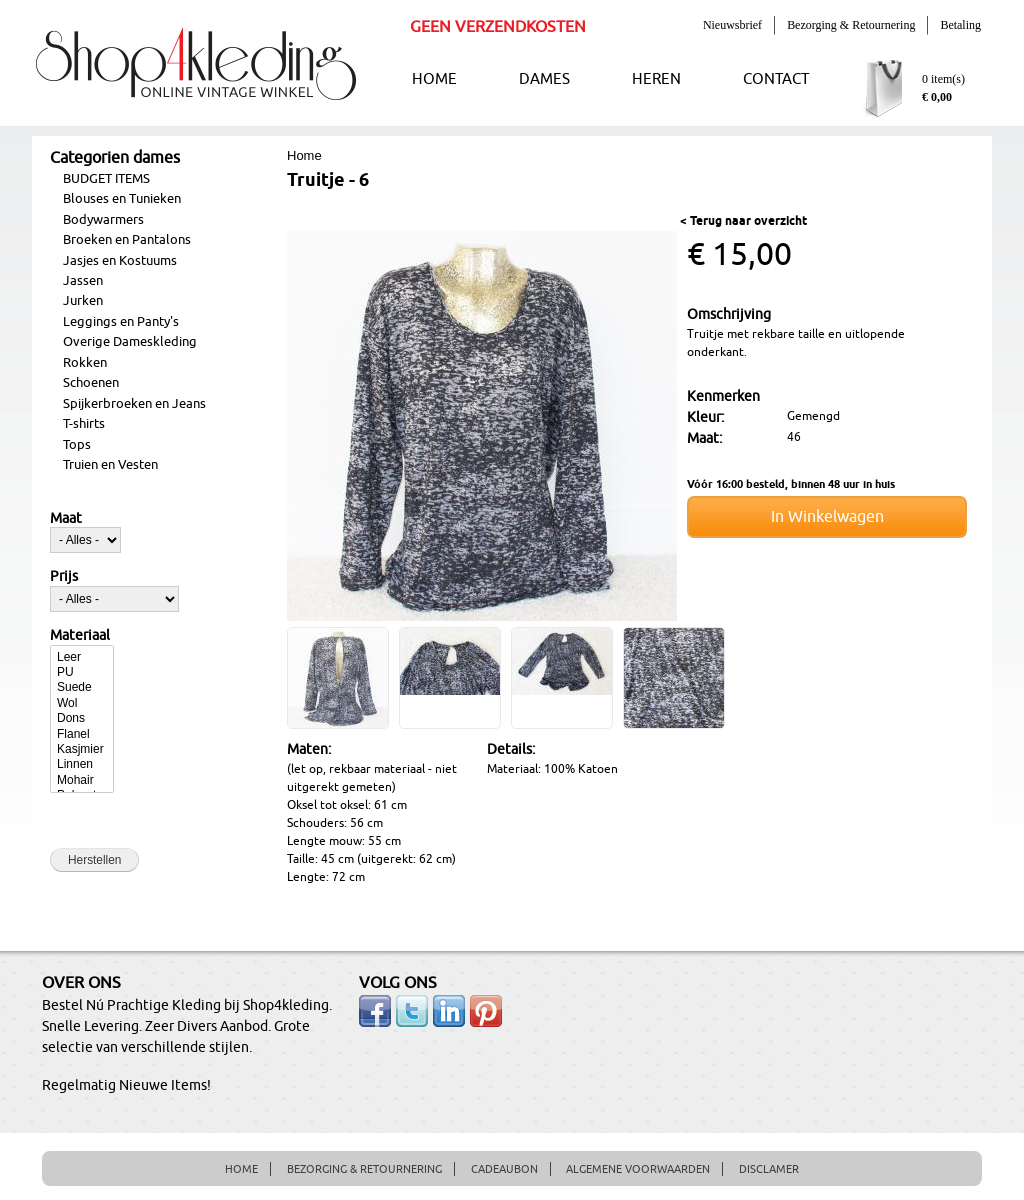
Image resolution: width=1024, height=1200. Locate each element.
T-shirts (84, 424)
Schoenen (91, 383)
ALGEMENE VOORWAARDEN (638, 1169)
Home (304, 155)
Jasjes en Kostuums (120, 261)
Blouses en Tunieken (122, 199)
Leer (82, 657)
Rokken (85, 363)
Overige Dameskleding (130, 342)
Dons (82, 718)
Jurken (83, 301)
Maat (66, 519)
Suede (82, 687)
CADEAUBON (504, 1169)
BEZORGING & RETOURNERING (364, 1169)
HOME (434, 79)
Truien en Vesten (110, 465)
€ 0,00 (937, 97)
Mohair (82, 780)
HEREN (656, 79)
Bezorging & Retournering (851, 25)
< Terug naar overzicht (743, 221)
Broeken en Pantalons (127, 240)
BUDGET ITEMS (106, 179)
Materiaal (80, 636)
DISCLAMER (769, 1169)
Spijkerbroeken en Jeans (134, 404)
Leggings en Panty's (121, 322)
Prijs (64, 577)
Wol (82, 703)
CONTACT (776, 79)
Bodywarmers (103, 220)
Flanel (82, 734)
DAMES (544, 79)
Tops (77, 445)
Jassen (83, 281)
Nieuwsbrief (732, 25)
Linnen (82, 764)
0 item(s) (943, 79)
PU (82, 672)
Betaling (960, 25)
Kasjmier (82, 749)
